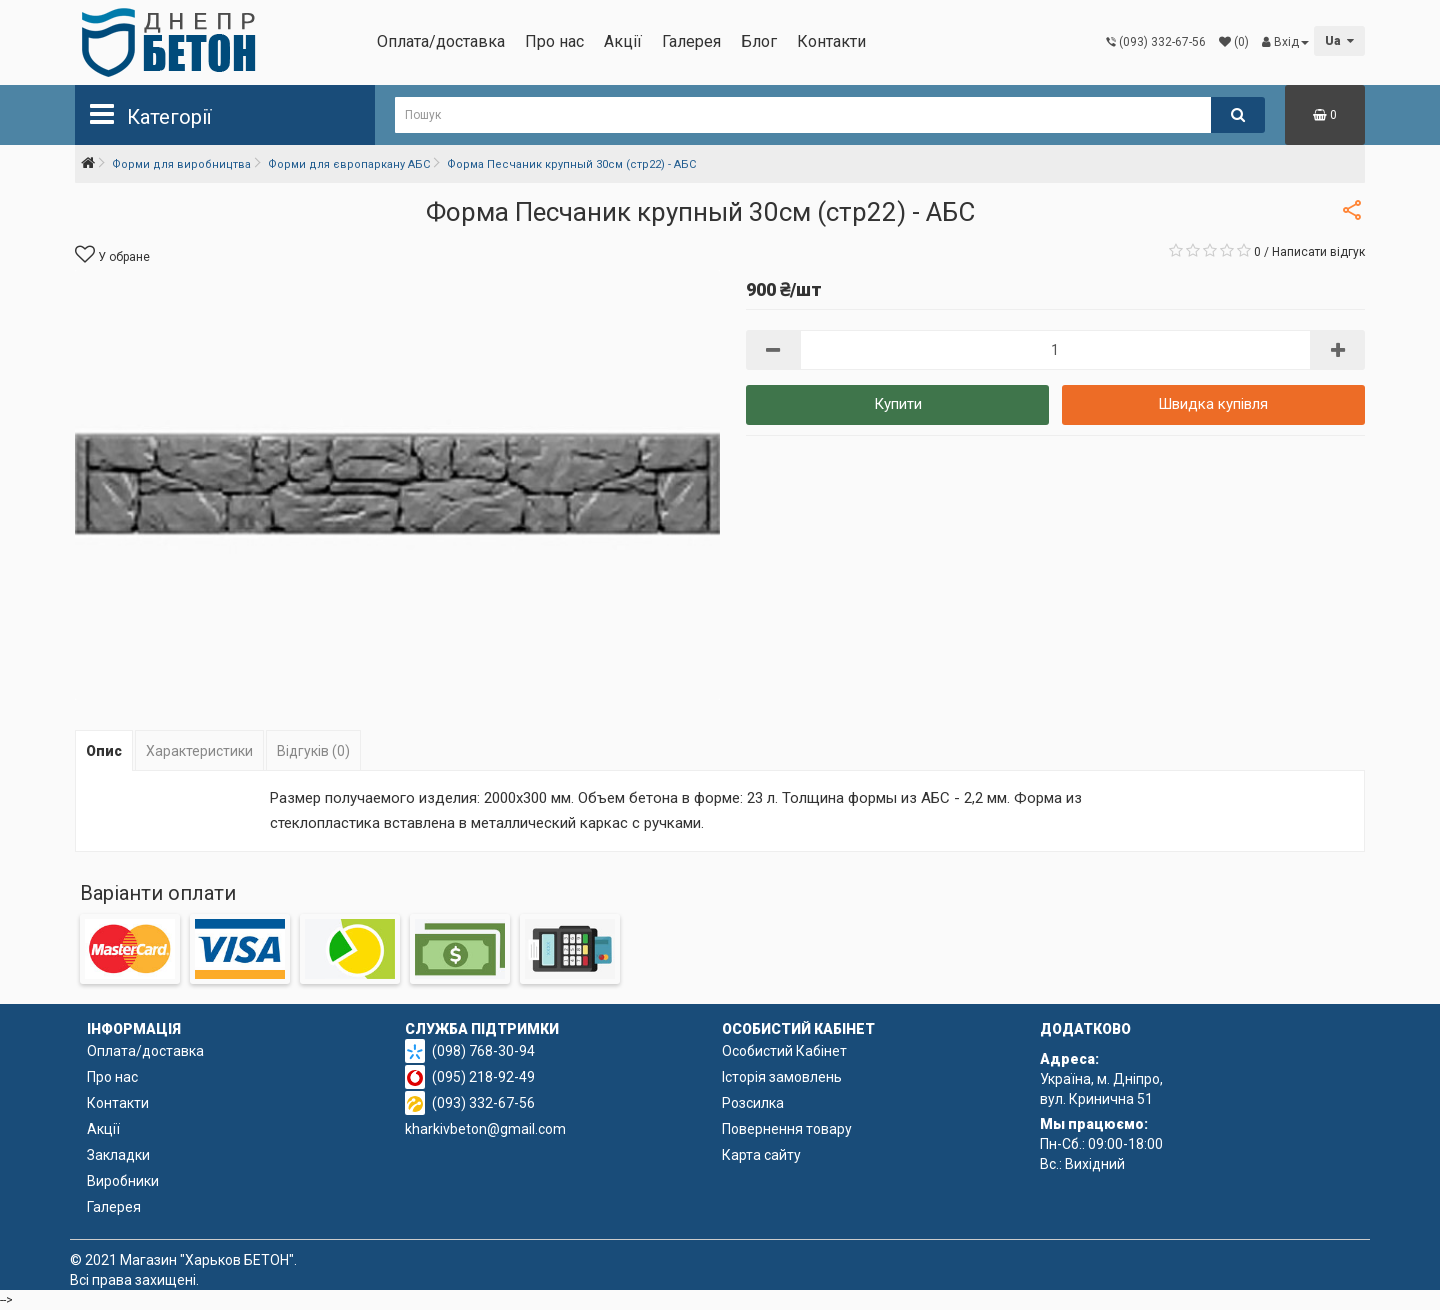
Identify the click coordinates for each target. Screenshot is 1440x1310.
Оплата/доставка (441, 41)
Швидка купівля (1213, 404)
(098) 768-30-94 (483, 1051)
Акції (623, 41)
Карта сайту (761, 1155)
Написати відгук (1318, 252)
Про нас (554, 41)
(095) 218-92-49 (483, 1077)
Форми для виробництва (181, 164)
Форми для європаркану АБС (349, 164)
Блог (759, 41)
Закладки (118, 1155)
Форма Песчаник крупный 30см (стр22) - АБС (571, 164)
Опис (104, 751)
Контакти (831, 41)
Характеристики (199, 751)
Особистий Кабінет (784, 1051)
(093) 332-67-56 (483, 1103)
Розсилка (753, 1103)
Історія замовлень (782, 1077)
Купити (898, 404)
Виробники (123, 1181)
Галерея (691, 41)
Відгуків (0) (313, 751)
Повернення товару (787, 1129)
